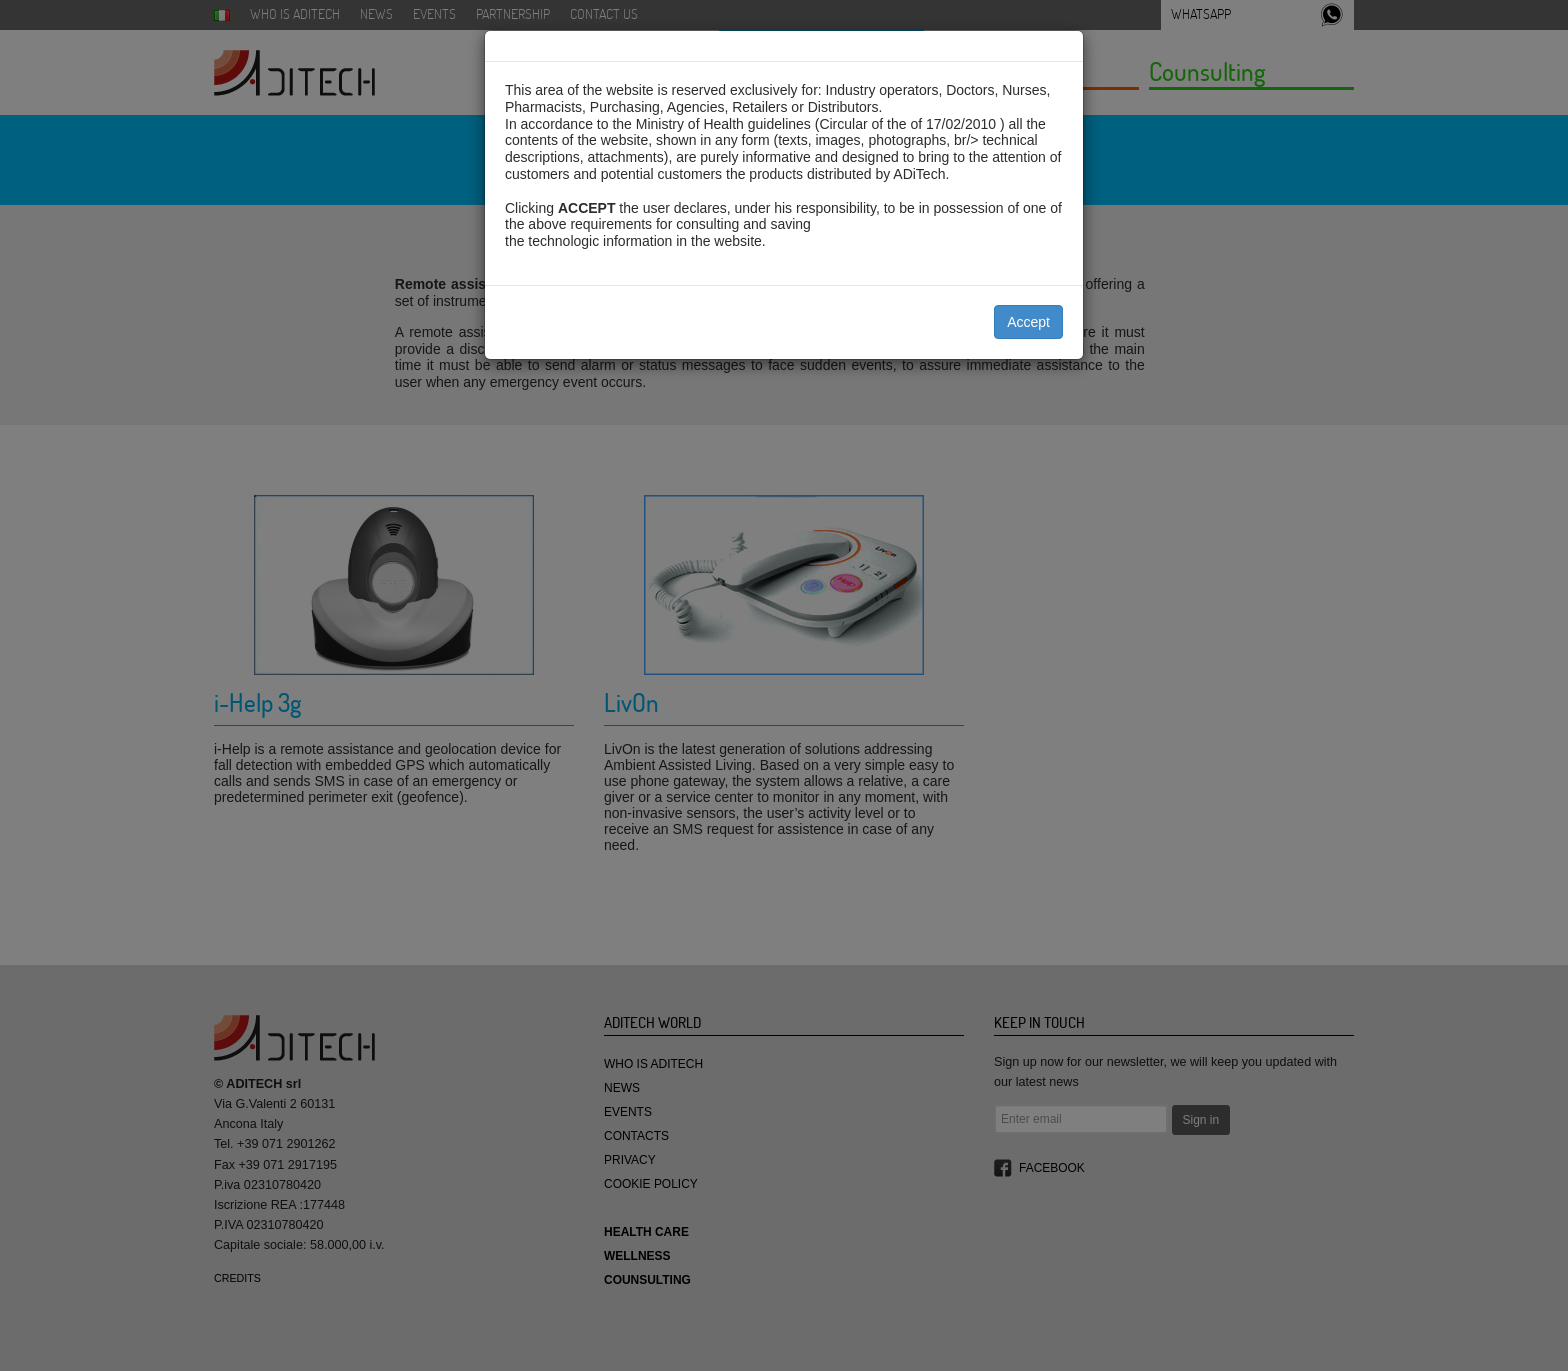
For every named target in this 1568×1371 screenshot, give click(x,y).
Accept (1028, 322)
